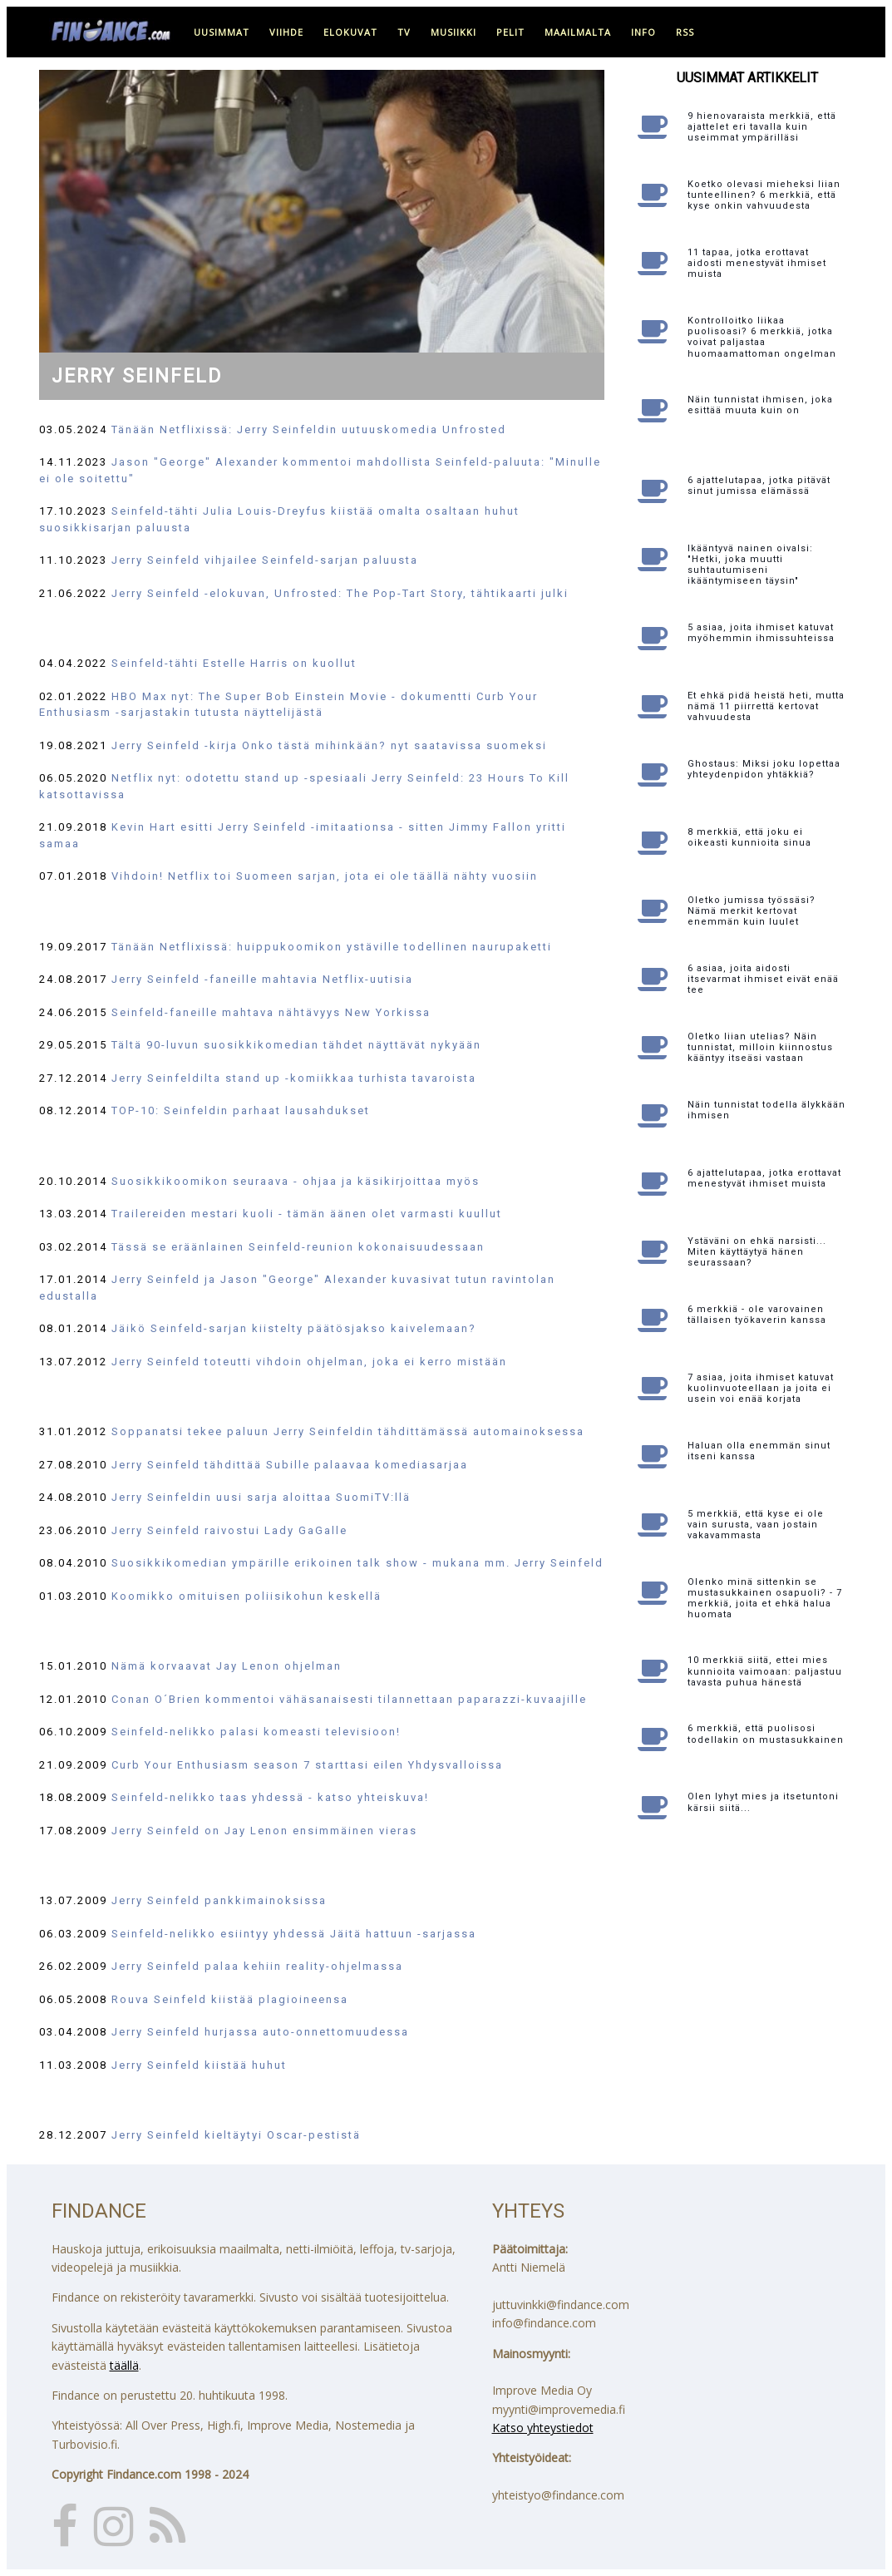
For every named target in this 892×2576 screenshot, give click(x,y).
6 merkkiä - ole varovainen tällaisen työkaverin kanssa (756, 1314)
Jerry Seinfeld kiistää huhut (199, 2065)
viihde (286, 32)
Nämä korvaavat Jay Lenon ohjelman (226, 1666)
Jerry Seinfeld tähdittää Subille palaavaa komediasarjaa (289, 1464)
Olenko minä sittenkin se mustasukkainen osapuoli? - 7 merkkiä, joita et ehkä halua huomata (764, 1599)
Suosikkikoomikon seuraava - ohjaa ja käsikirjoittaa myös (295, 1181)
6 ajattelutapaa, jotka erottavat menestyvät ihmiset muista (764, 1178)
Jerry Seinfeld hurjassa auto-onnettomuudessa (260, 2032)
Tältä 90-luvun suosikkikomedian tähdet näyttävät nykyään (296, 1045)
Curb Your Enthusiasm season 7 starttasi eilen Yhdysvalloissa (307, 1765)
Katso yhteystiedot (543, 2427)
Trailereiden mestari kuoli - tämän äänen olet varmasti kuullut (306, 1213)
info (643, 32)
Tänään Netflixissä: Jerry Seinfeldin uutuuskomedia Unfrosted (308, 429)
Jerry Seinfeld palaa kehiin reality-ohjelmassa (257, 1966)
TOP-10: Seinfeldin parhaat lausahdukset (240, 1110)
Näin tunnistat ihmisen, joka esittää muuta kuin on (760, 405)
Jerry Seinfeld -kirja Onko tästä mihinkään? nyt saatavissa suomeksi (329, 745)
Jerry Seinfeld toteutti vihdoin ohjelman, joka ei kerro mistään (309, 1361)
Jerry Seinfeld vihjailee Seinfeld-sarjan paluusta (264, 560)
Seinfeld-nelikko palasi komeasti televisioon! (256, 1731)
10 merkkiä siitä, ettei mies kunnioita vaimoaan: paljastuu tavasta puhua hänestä (764, 1671)
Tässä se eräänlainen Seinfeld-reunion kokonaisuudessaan (298, 1247)
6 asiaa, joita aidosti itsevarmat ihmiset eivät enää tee (763, 979)
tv (404, 32)
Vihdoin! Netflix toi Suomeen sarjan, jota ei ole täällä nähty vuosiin (324, 876)
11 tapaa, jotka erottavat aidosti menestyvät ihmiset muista (756, 263)
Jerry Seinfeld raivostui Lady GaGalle (229, 1530)
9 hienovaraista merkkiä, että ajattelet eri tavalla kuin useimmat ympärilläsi (761, 127)
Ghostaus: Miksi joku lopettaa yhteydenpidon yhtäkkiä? (763, 769)
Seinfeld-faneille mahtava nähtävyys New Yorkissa (271, 1012)
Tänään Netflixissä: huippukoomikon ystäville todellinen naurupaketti (331, 946)
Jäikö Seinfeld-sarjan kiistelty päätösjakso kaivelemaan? (293, 1328)
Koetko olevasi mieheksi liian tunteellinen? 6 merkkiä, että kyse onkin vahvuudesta (763, 195)
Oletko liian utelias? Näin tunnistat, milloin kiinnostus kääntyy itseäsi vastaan (760, 1047)
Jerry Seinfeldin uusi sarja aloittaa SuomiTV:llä (261, 1497)
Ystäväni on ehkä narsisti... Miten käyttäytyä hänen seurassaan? (756, 1252)
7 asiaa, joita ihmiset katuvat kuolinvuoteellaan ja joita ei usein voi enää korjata (760, 1388)
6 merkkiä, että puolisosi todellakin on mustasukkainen (765, 1733)
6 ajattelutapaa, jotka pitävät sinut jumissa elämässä (758, 485)
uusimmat (221, 32)
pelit (510, 32)
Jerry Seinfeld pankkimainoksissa (219, 1900)
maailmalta (578, 32)
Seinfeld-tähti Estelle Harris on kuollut (234, 663)
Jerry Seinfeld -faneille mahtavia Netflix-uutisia (262, 979)
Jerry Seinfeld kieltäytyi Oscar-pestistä (236, 2135)
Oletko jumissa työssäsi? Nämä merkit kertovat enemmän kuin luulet (751, 911)
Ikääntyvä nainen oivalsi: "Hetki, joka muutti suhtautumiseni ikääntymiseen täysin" (750, 565)
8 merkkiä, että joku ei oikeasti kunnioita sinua (749, 837)
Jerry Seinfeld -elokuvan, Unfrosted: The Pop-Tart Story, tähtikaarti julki (340, 593)
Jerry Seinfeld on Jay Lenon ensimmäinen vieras (264, 1830)
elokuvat (350, 32)
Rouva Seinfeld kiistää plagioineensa (229, 1999)
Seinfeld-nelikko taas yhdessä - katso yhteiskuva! (270, 1797)
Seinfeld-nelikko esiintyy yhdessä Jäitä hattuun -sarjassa (293, 1933)
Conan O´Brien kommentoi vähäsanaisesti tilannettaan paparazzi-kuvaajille (349, 1699)
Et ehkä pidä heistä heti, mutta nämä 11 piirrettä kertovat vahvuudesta (766, 706)
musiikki (453, 32)
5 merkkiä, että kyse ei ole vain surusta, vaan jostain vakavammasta (755, 1524)
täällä (124, 2365)
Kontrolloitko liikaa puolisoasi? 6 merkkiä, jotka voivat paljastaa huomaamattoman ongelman (761, 337)
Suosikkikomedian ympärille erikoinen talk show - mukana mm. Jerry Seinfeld (357, 1563)
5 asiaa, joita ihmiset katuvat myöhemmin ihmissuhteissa (761, 633)
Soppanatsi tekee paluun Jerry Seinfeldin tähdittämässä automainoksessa (347, 1431)
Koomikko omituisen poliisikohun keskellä (246, 1596)
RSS (685, 32)
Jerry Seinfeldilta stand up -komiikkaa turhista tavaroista (293, 1078)
